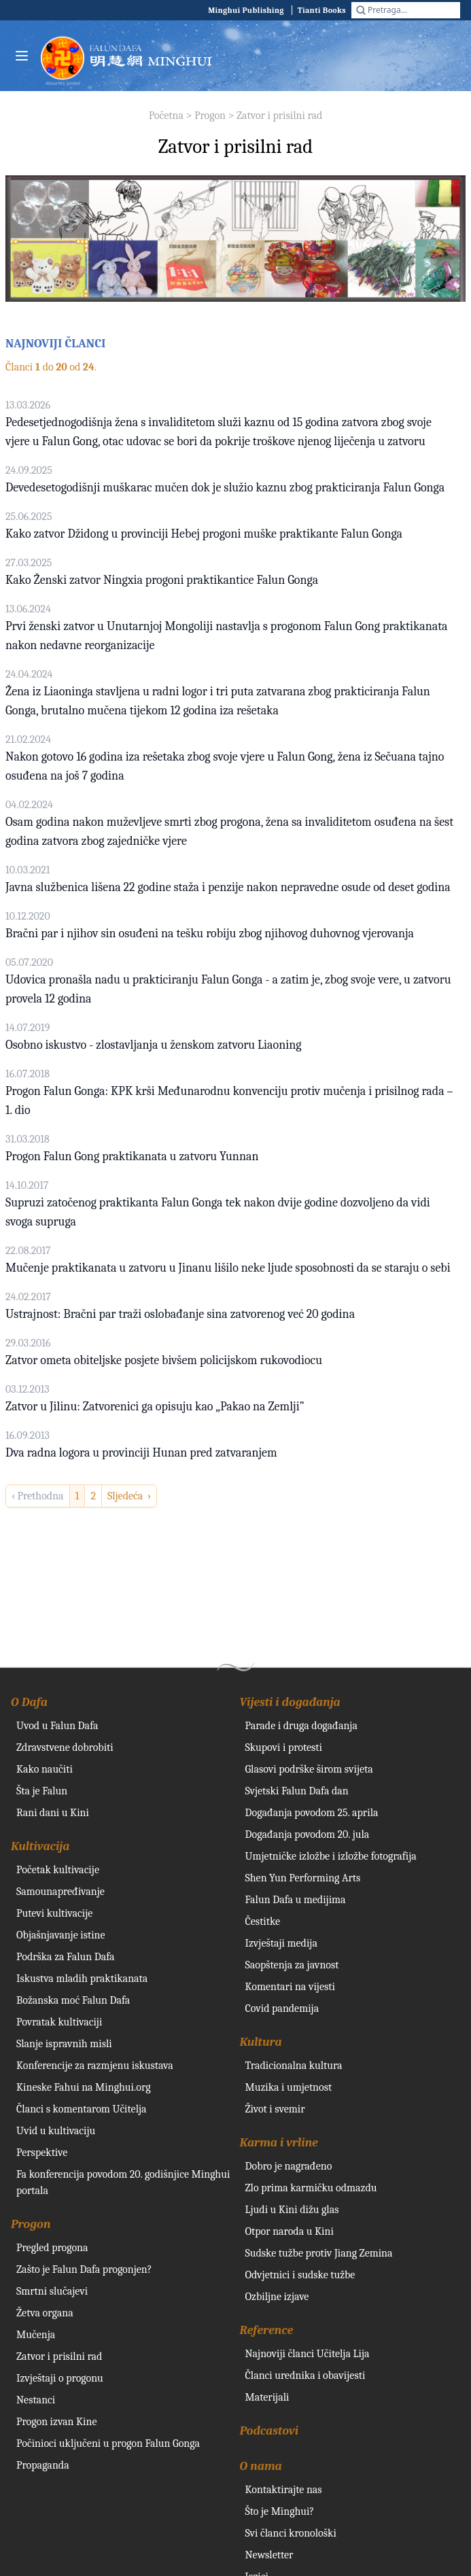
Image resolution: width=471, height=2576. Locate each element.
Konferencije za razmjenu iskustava (94, 2065)
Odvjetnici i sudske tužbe (300, 2275)
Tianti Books (322, 10)
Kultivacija (40, 1846)
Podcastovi (269, 2431)
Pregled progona (52, 2248)
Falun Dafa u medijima (295, 1900)
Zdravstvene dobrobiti (65, 1747)
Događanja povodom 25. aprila (312, 1813)
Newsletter (269, 2555)
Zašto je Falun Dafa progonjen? (84, 2269)
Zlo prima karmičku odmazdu (311, 2188)
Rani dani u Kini (52, 1813)
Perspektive (41, 2152)
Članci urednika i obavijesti (305, 2375)
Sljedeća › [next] (129, 1496)
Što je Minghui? (280, 2511)
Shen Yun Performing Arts (303, 1878)
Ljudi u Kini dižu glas (292, 2210)
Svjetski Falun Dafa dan (297, 1791)
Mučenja (35, 2335)
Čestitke (263, 1921)
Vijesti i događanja (290, 1702)
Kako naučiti (44, 1769)
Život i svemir (275, 2109)
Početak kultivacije (57, 1870)
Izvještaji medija (281, 1943)
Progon (210, 115)
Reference (267, 2330)
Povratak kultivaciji (59, 2022)
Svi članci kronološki (290, 2533)
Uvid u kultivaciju (55, 2131)
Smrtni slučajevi (52, 2291)
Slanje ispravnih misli (64, 2044)
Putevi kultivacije (54, 1913)
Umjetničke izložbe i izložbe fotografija (331, 1856)
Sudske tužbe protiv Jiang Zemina (319, 2253)
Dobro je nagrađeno (288, 2166)
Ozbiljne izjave (277, 2297)
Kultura (261, 2042)
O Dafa (29, 1702)
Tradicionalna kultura (294, 2065)
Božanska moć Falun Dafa (73, 2000)
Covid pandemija (282, 2008)
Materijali (267, 2397)
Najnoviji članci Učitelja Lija (307, 2354)
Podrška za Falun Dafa (65, 1957)
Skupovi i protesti (284, 1747)
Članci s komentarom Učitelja (81, 2109)
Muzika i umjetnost (288, 2087)
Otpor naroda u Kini (289, 2231)
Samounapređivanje (60, 1891)
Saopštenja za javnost (292, 1965)
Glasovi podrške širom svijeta (309, 1769)
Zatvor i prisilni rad (279, 115)
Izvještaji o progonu (59, 2378)
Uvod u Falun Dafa (57, 1726)
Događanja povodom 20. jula (307, 1834)
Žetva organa (44, 2313)
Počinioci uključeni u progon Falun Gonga (108, 2443)
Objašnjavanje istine (60, 1935)
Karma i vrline (279, 2143)
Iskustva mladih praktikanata (81, 1978)
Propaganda (42, 2465)
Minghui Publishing (246, 10)
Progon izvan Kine (56, 2422)
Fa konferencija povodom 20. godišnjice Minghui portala (123, 2182)
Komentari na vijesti (290, 1987)
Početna (166, 115)
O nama (261, 2466)
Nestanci (35, 2400)
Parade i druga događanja (301, 1726)
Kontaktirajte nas (283, 2490)
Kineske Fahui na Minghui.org (83, 2087)
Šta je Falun (41, 1791)
